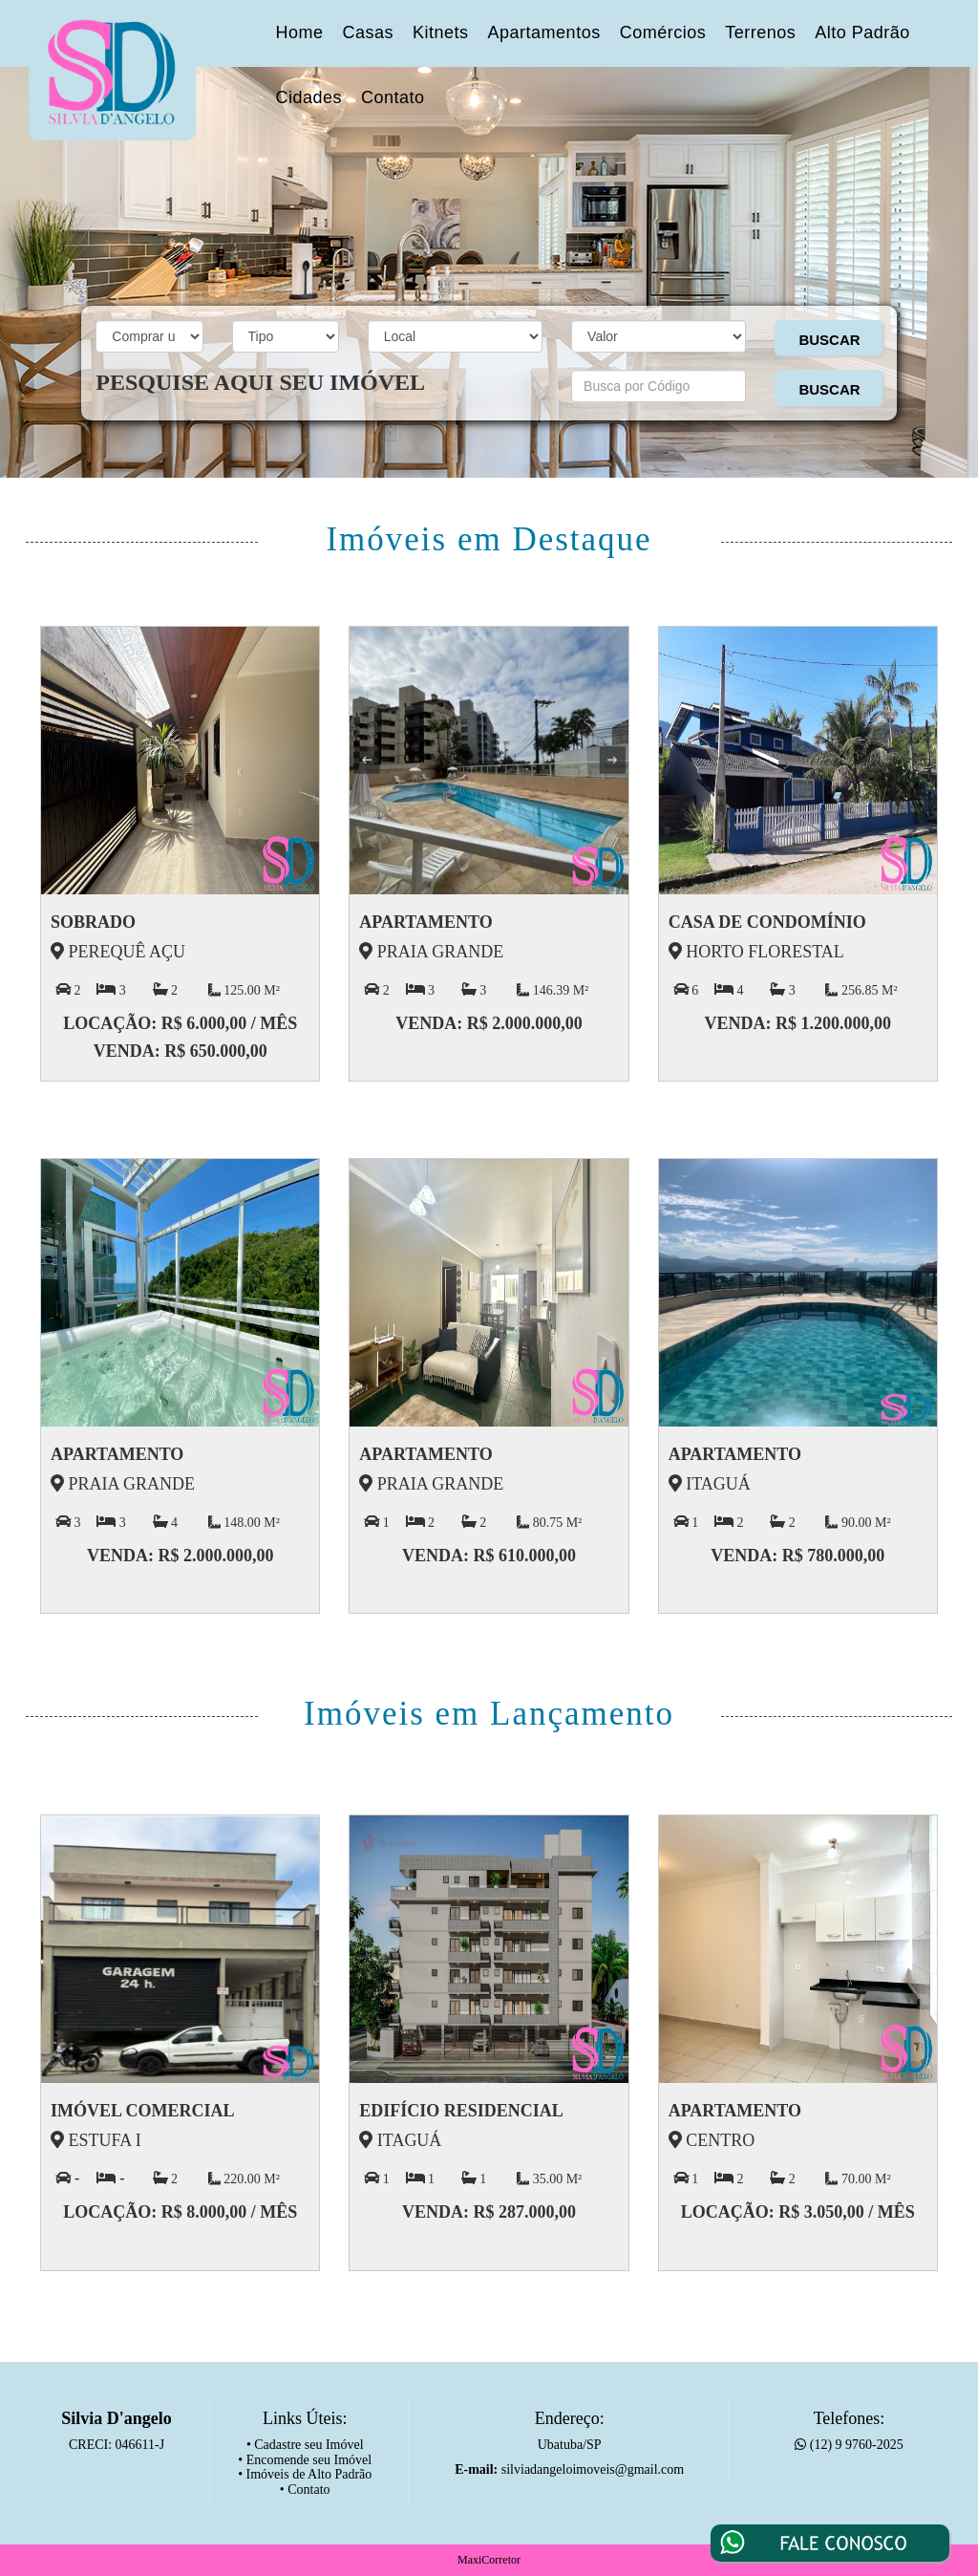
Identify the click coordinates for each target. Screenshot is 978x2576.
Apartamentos (544, 32)
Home (300, 32)
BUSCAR (829, 340)
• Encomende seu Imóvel (305, 2460)
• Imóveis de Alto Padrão (305, 2474)
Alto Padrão (862, 32)
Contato (393, 97)
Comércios (663, 32)
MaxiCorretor (489, 2559)
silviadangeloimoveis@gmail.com (592, 2469)
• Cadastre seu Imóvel (305, 2444)
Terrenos (760, 32)
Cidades (309, 97)
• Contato (305, 2489)
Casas (368, 32)
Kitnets (441, 32)
